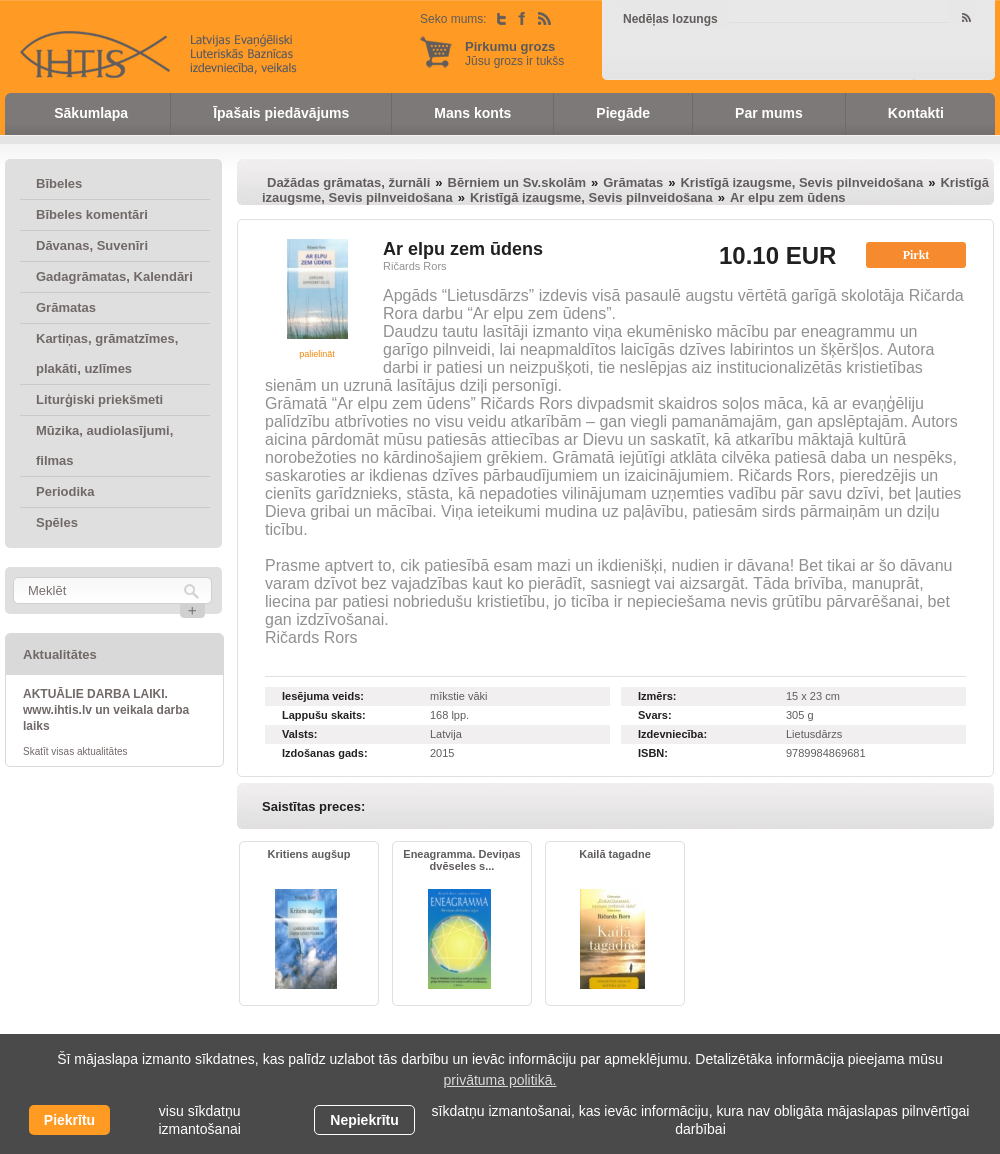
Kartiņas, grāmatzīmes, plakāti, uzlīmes (107, 353)
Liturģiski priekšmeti (99, 399)
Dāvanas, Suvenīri (92, 245)
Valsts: (299, 734)
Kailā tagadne (615, 854)
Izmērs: (657, 696)
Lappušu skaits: (324, 715)
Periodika (65, 491)
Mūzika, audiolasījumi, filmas (104, 445)
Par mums (769, 113)
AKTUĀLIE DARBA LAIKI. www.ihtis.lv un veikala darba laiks (106, 710)
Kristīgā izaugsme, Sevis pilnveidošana (801, 182)
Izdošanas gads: (325, 753)
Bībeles (59, 183)
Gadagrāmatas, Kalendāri (114, 276)
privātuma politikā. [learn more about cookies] (500, 1080)
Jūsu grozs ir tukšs (514, 53)
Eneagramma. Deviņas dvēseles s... (461, 860)
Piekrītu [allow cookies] (69, 1120)
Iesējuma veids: (323, 696)
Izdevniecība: (672, 734)
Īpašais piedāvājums (281, 113)
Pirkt (916, 255)
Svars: (655, 715)
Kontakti (916, 113)
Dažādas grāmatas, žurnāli (348, 182)
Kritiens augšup (308, 854)
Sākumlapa (91, 113)
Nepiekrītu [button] (364, 1120)
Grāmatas (66, 307)
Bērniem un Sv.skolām (517, 182)
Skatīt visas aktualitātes (75, 751)
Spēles (57, 522)
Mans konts (472, 113)
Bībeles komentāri (92, 214)
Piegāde (623, 113)
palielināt (317, 354)
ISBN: (653, 753)
